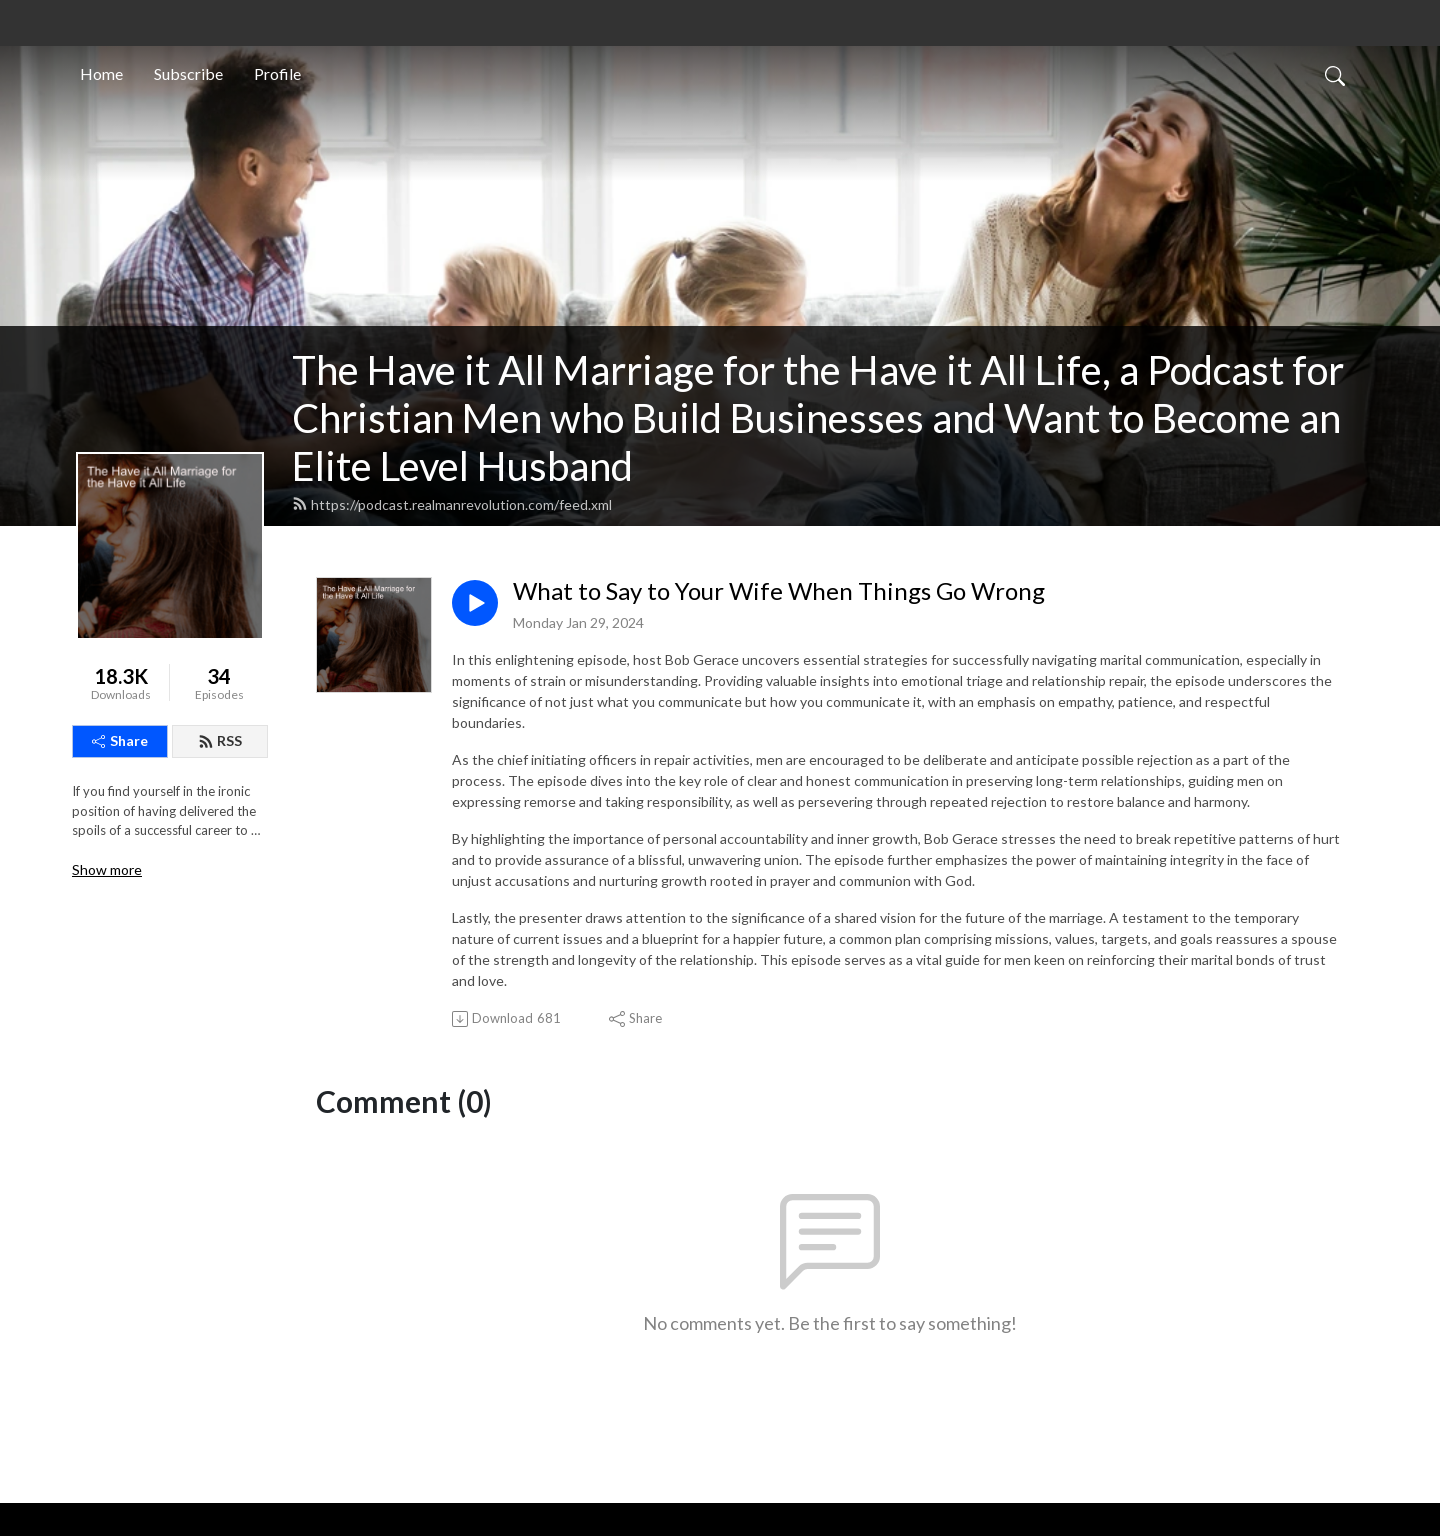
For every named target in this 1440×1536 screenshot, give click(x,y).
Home (101, 73)
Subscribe (188, 73)
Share (120, 740)
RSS (220, 740)
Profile (277, 73)
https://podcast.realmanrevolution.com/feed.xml (452, 504)
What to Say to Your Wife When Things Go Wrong (779, 591)
